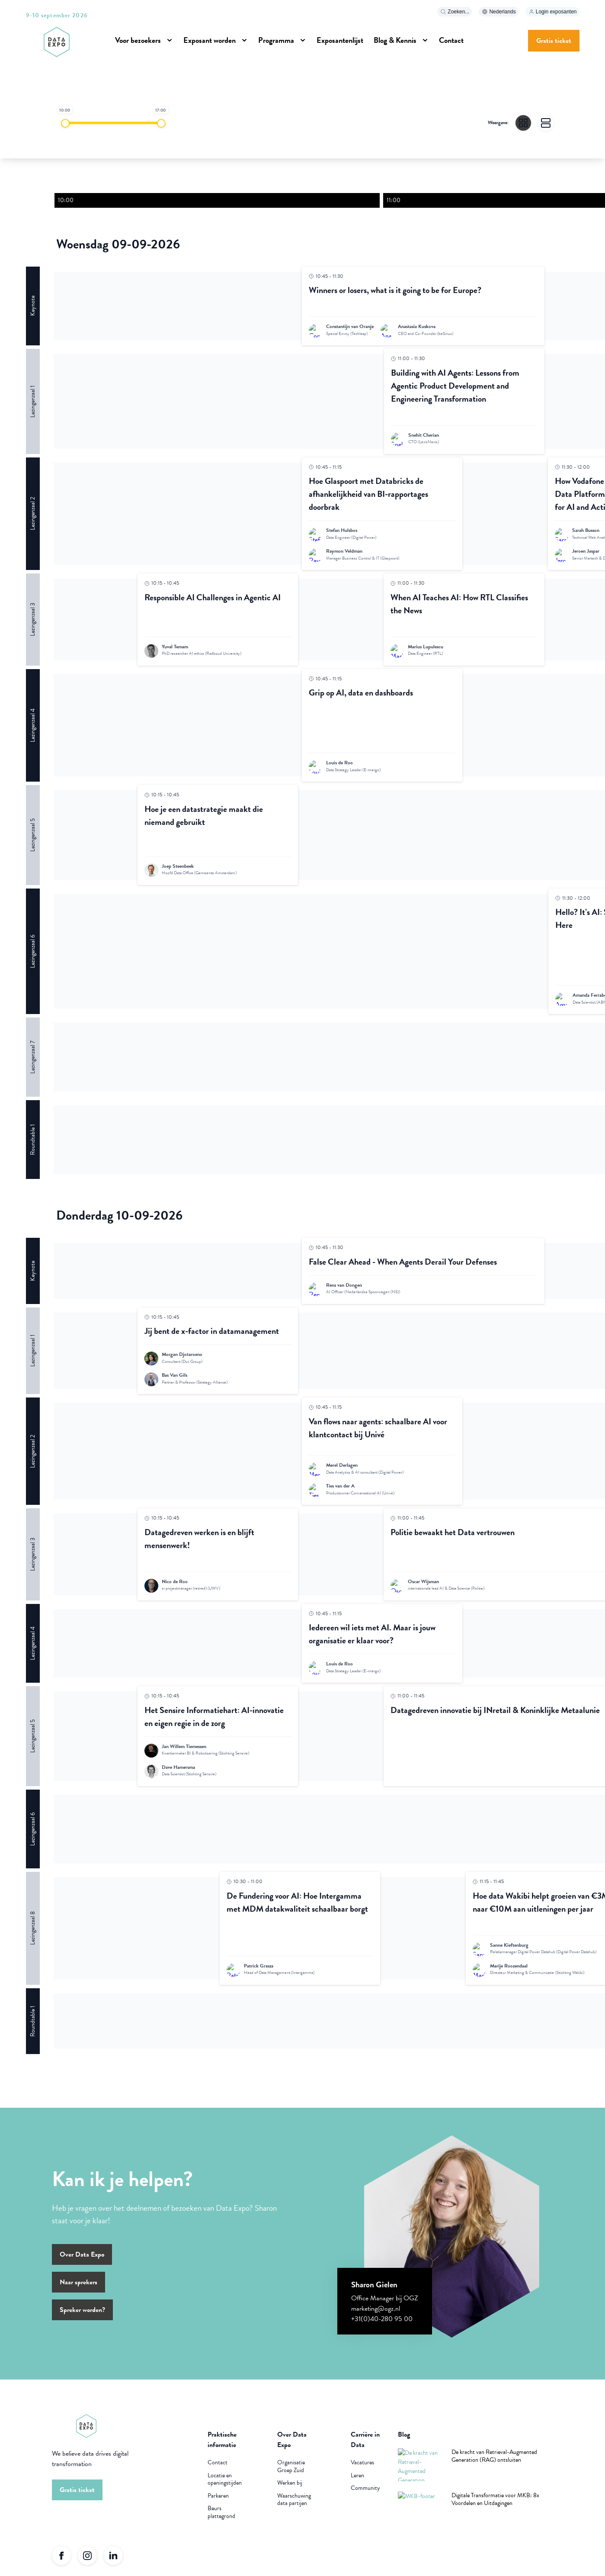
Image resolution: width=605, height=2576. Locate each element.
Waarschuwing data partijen (294, 2504)
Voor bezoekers (138, 40)
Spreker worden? (82, 2315)
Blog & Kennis (395, 40)
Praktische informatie (222, 2444)
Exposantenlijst (340, 40)
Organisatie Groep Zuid (291, 2471)
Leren (357, 2481)
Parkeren (218, 2501)
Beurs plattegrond (221, 2517)
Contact (451, 40)
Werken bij (289, 2488)
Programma (276, 40)
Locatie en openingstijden (225, 2484)
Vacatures (362, 2468)
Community (365, 2493)
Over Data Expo (82, 2259)
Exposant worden (209, 40)
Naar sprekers (78, 2287)
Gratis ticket (553, 40)
